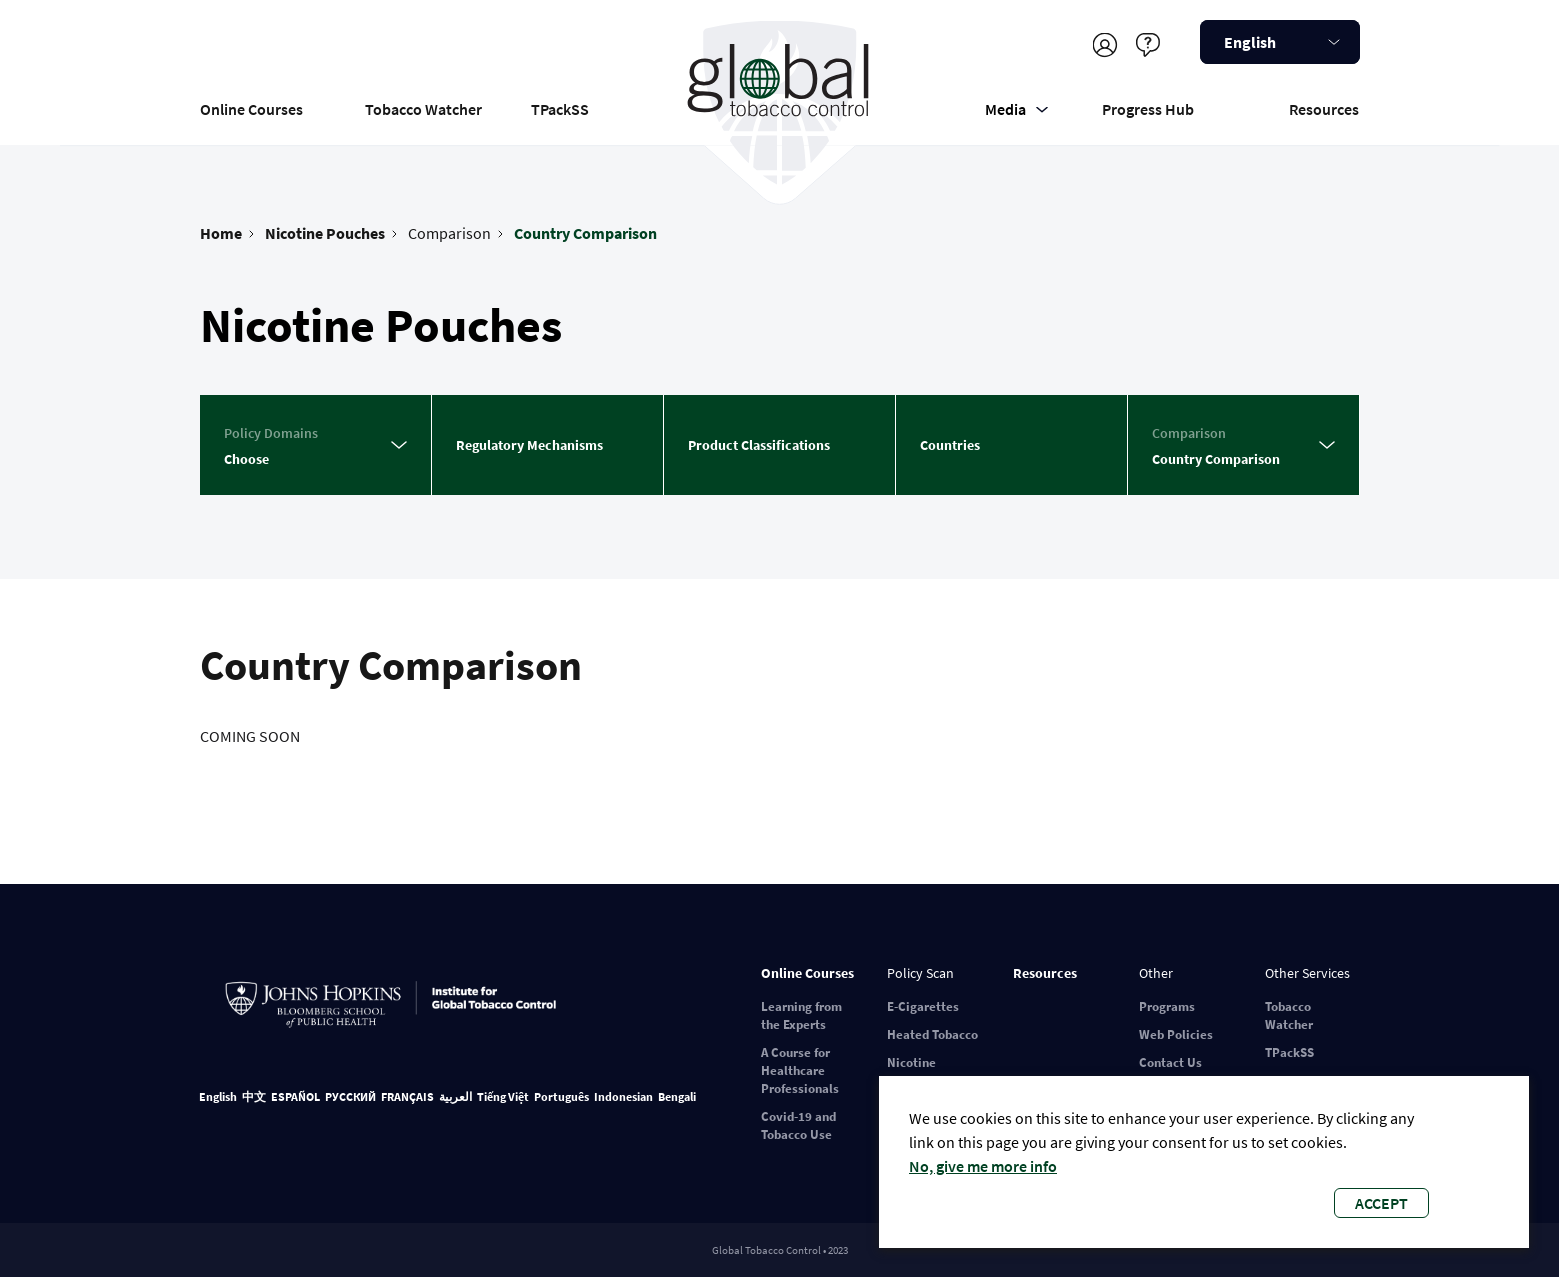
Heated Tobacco (932, 1034)
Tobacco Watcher (423, 109)
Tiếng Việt (503, 1096)
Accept (1381, 1203)
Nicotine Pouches (325, 233)
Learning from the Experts (801, 1015)
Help (1148, 44)
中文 (254, 1096)
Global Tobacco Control (779, 103)
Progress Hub (1148, 109)
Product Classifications (759, 445)
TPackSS (560, 109)
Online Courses (251, 109)
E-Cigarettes (923, 1006)
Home (221, 233)
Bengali (677, 1096)
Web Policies (1176, 1034)
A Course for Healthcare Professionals (800, 1070)
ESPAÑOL (295, 1096)
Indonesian (623, 1096)
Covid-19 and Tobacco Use (798, 1125)
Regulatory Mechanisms (529, 445)
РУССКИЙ (350, 1096)
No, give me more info (983, 1166)
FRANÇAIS (407, 1096)
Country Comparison (585, 233)
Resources (1324, 109)
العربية (455, 1096)
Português (561, 1096)
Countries (950, 445)
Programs (1167, 1006)
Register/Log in (1105, 44)
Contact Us (1170, 1062)
